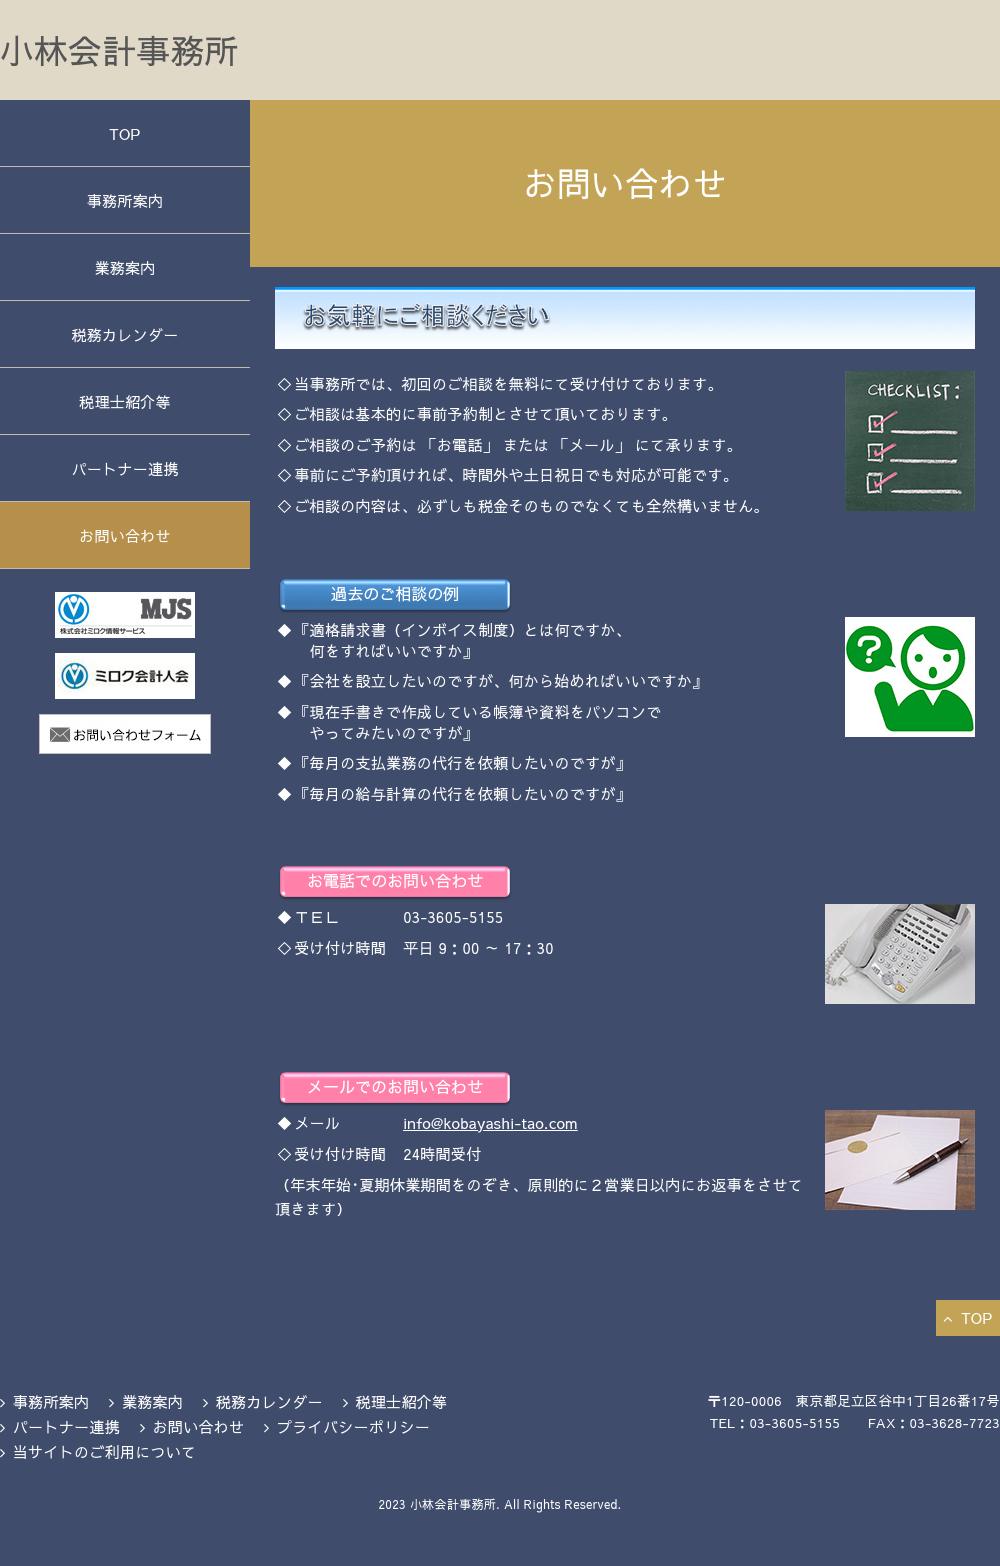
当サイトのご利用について (105, 1451)
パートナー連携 (124, 468)
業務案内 (124, 267)
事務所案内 (125, 200)
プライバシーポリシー (353, 1426)
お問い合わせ (125, 535)
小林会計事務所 (119, 50)
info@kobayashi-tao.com (490, 1122)
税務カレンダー (124, 334)
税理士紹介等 (125, 401)
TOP (124, 133)
